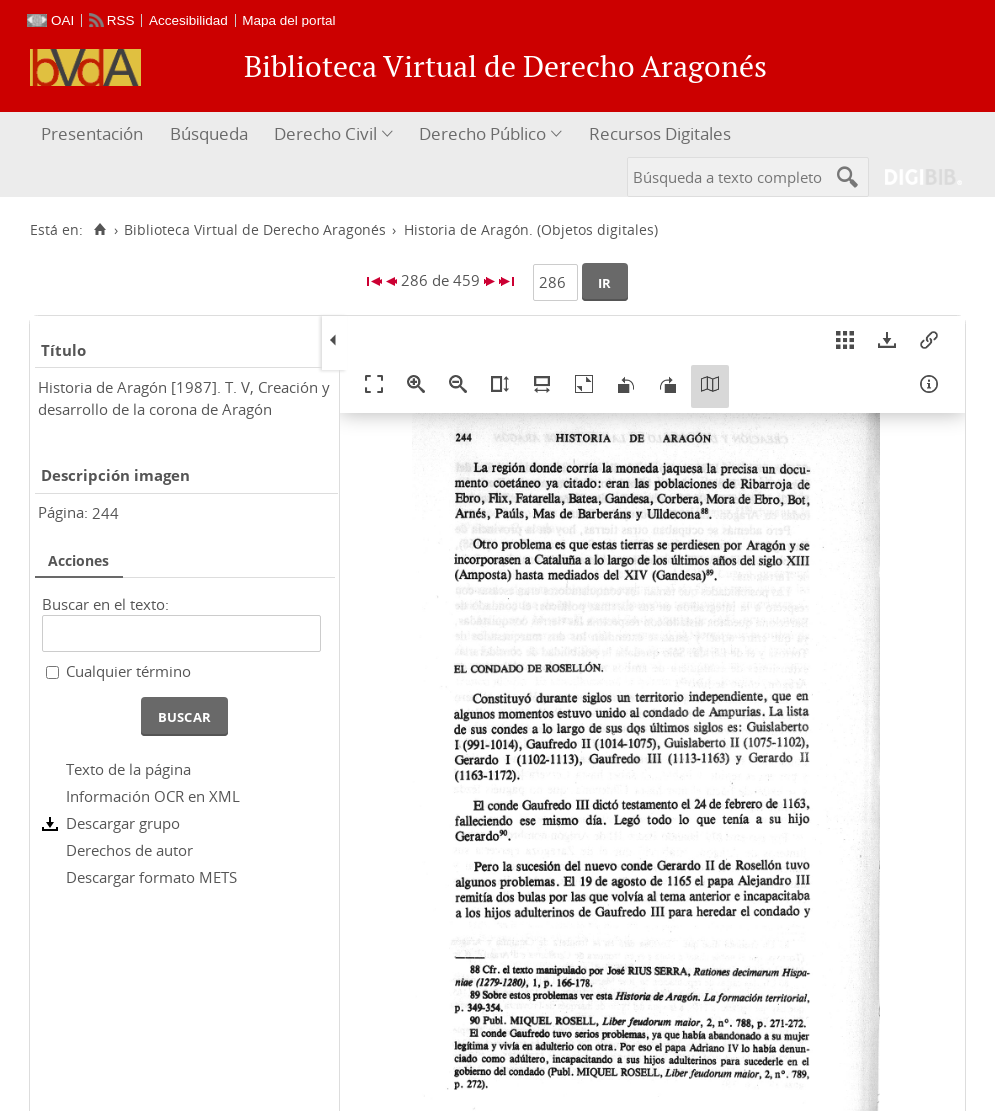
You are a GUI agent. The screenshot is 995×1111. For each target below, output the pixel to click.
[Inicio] (99, 230)
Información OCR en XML (153, 796)
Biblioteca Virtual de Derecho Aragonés (255, 230)
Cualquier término (128, 671)
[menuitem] (94, 134)
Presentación (92, 133)
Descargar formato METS (151, 877)
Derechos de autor (129, 850)
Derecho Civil (325, 133)
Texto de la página (128, 769)
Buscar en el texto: (105, 604)
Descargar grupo (123, 823)
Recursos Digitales (660, 133)
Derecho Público (482, 133)
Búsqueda (209, 133)
